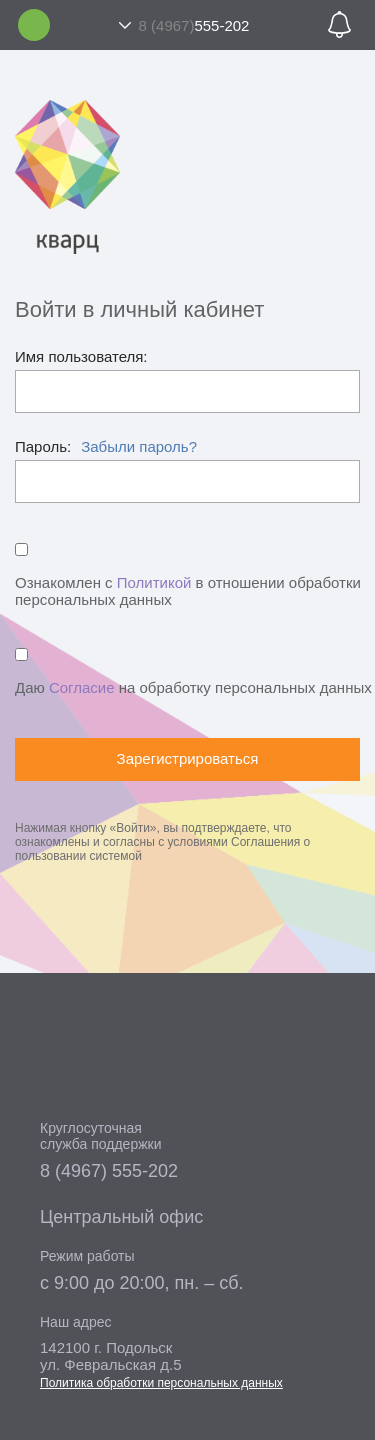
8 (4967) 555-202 (109, 1171)
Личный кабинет (34, 25)
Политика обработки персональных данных (161, 1383)
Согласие (82, 687)
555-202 (194, 25)
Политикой (154, 582)
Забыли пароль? (139, 446)
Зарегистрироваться (188, 758)
